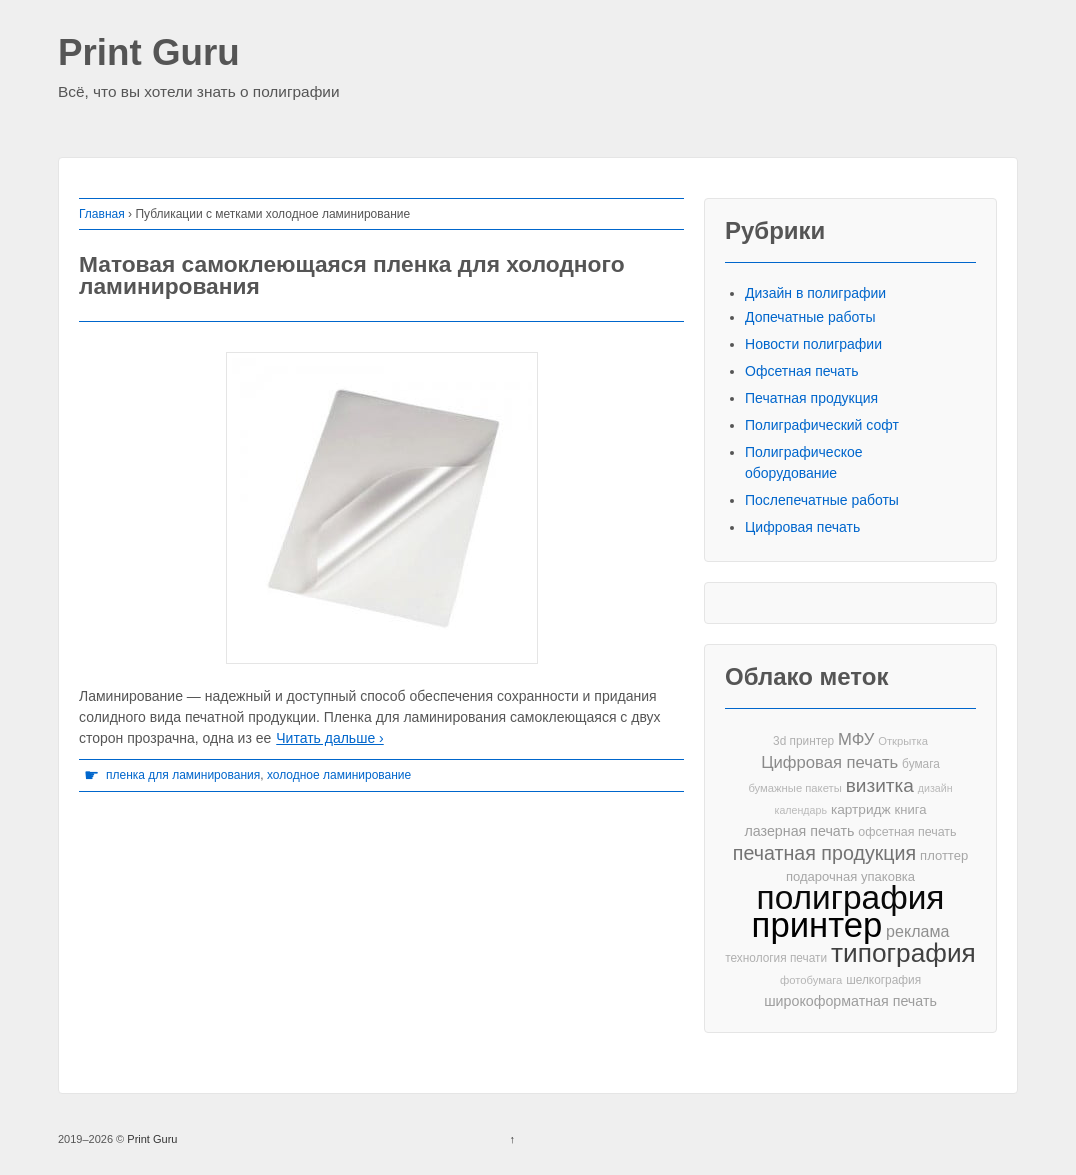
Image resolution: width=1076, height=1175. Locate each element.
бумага (921, 764)
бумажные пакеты (794, 788)
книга (911, 809)
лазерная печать (799, 831)
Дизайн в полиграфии (815, 293)
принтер (817, 925)
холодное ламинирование (339, 775)
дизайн (935, 788)
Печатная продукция (811, 398)
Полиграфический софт (822, 425)
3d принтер (803, 741)
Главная (102, 214)
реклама (917, 931)
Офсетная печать (802, 371)
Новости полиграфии (813, 344)
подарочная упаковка (850, 876)
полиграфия (851, 897)
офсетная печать (907, 832)
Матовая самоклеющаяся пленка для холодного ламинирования (352, 275)
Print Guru (149, 53)
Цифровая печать (802, 527)
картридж (861, 809)
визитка (880, 785)
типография (903, 953)
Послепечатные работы (822, 500)
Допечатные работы (810, 317)
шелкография (883, 980)
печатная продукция (824, 853)
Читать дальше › (329, 738)
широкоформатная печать (850, 1001)
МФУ (856, 739)
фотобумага (811, 980)
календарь (801, 810)
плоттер (944, 855)
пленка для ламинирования (183, 775)
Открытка (903, 741)
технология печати (776, 958)
